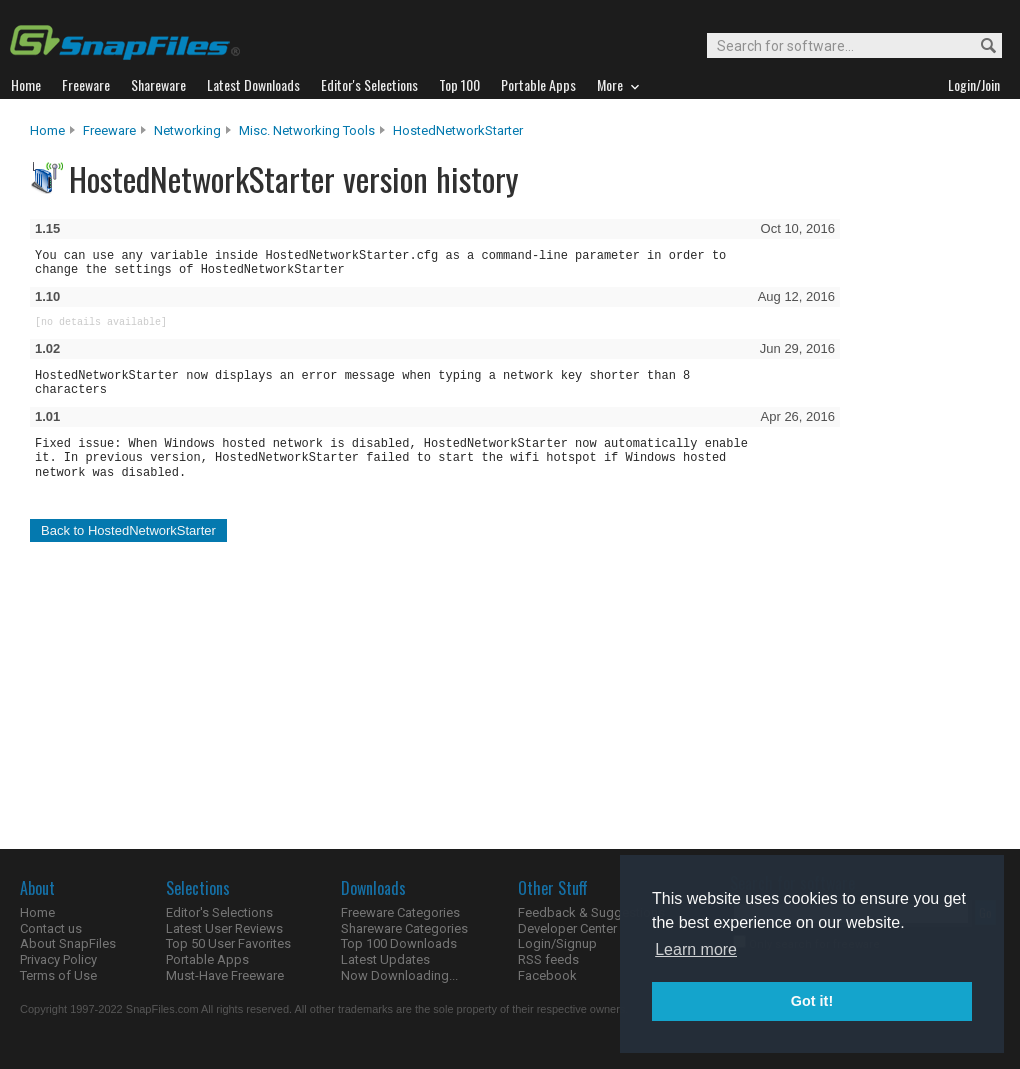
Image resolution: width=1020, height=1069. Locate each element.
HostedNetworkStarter (458, 130)
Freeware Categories (400, 912)
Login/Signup (557, 943)
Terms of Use (58, 975)
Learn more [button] (696, 949)
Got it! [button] (812, 1001)
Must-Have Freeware (225, 975)
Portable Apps (207, 959)
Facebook (547, 975)
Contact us (51, 928)
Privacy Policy (58, 959)
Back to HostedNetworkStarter (128, 530)
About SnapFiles (68, 943)
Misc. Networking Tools (307, 130)
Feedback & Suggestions (591, 912)
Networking (187, 130)
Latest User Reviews (224, 928)
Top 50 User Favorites (228, 943)
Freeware (109, 130)
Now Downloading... (399, 975)
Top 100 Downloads (399, 943)
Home (47, 130)
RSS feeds (548, 959)
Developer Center (567, 928)
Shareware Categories (404, 928)
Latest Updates (385, 959)
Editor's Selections (219, 912)
